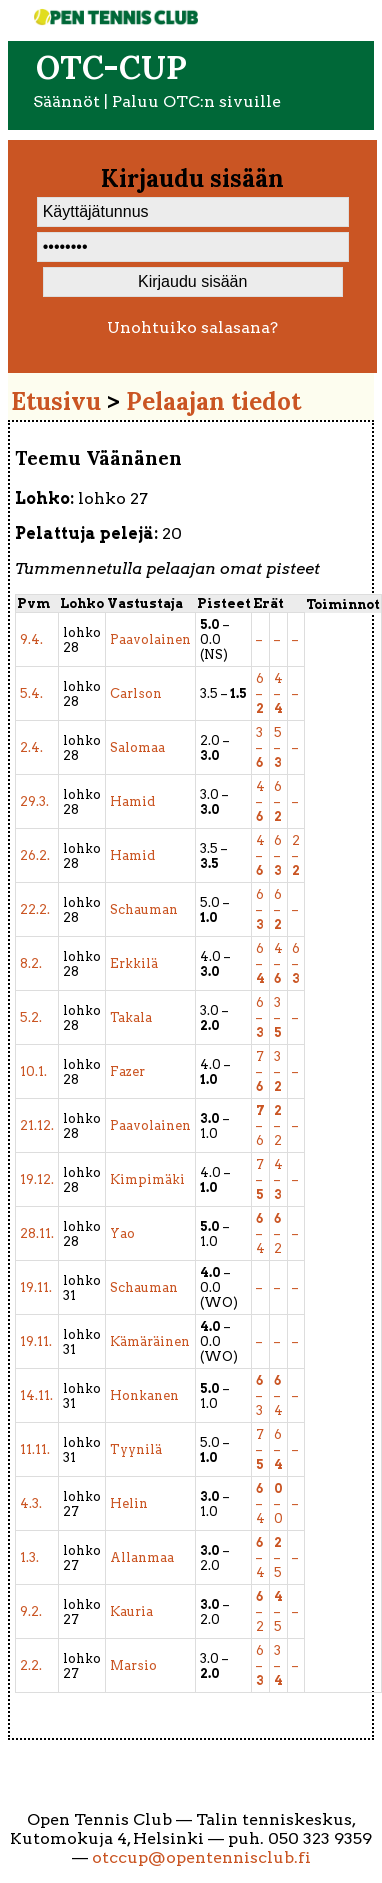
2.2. (31, 1665)
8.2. (31, 963)
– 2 (278, 1125)
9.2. (31, 1611)
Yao (122, 1233)
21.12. (37, 1125)
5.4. (31, 693)
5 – (278, 747)
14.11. (36, 1395)
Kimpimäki (147, 1179)
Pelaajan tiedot (213, 401)
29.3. (34, 801)
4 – (278, 693)
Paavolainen (150, 639)
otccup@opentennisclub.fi (201, 1857)
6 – (260, 693)
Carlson (136, 693)
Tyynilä (136, 1449)
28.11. (37, 1233)
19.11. (36, 1287)
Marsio (133, 1665)
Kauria (131, 1611)
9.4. (31, 639)
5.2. (31, 1017)
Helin (129, 1503)
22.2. (35, 909)
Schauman (144, 909)
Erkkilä (134, 963)
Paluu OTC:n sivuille (196, 101)
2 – (296, 855)
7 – (260, 1071)
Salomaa (137, 747)
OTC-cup (111, 67)
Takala (131, 1017)
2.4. (31, 747)
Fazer (127, 1071)
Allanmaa (142, 1557)
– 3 (259, 1395)
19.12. (37, 1179)
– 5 (278, 1557)
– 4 (260, 1233)
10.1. (33, 1071)
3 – (259, 747)
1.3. (29, 1557)
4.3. (31, 1503)
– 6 (260, 1125)
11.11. (35, 1449)
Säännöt (66, 101)
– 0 (278, 1503)
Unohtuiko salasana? (192, 327)
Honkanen (144, 1395)
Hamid (132, 801)
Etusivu (56, 401)
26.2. (35, 855)
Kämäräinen (150, 1341)
